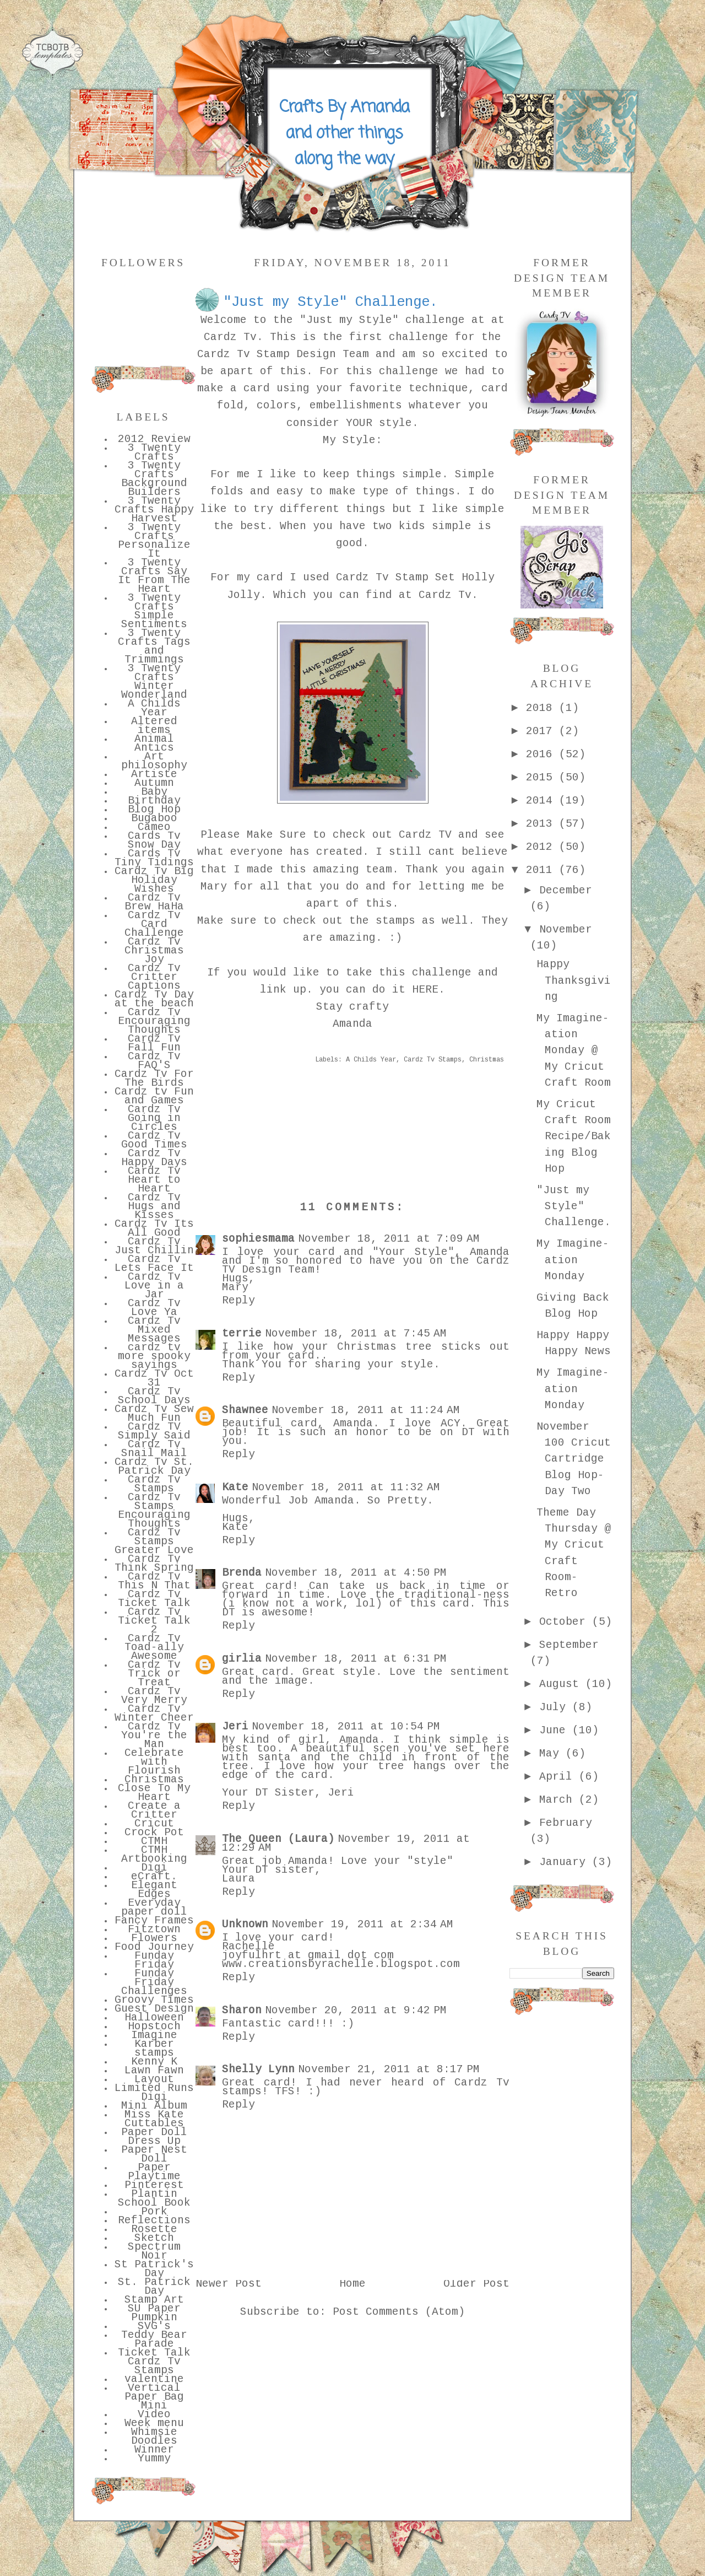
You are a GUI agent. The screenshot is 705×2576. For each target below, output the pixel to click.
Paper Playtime (154, 2172)
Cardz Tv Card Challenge (154, 925)
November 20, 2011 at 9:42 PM (356, 2011)
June (555, 1731)
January (565, 1862)
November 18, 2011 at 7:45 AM (356, 1334)
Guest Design (154, 2009)
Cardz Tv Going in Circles (154, 1119)
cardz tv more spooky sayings (154, 1357)
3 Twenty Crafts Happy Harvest (154, 510)
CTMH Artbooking (154, 1855)
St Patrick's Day (154, 2269)
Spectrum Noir (154, 2252)
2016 (542, 755)
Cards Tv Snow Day (154, 841)
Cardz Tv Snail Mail (154, 1449)
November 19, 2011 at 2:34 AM (362, 1925)
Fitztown (154, 1930)
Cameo (154, 827)
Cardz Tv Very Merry (154, 1696)
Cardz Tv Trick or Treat (154, 1674)
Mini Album (154, 2106)
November (565, 930)
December (565, 891)
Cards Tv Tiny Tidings (154, 858)
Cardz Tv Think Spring (154, 1564)
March (559, 1800)
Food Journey (154, 1947)
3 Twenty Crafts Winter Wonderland (154, 682)
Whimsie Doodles (154, 2437)
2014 (542, 801)
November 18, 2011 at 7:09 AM (389, 1239)
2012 (542, 847)
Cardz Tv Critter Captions (154, 977)
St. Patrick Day (154, 2287)
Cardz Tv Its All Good (154, 1229)
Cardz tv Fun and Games (154, 1097)
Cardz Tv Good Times (154, 1141)
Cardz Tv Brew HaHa (154, 903)
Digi (154, 1868)
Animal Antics (154, 744)
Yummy (154, 2459)
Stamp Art (154, 2300)
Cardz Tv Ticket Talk (154, 1599)
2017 (542, 731)
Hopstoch (154, 2027)
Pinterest (154, 2185)
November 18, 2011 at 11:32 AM (346, 1488)
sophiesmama (258, 1239)
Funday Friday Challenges (154, 1983)
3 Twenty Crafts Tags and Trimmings (154, 647)
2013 (542, 824)
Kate (235, 1488)
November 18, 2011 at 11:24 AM (366, 1410)
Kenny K (154, 2062)
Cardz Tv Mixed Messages (154, 1330)
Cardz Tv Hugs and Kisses (154, 1207)
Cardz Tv (230, 337)
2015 (542, 778)
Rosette (154, 2229)
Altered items (154, 726)
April (559, 1777)
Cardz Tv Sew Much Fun (154, 1414)
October (565, 1622)
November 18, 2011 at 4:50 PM (356, 1573)
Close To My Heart (154, 1793)
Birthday (154, 801)
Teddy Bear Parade (154, 2340)
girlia (242, 1659)
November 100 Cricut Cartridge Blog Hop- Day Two (573, 1459)
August (562, 1684)
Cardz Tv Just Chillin (154, 1246)
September (569, 1645)
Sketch (154, 2238)
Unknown (245, 1925)
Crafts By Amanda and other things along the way (344, 133)
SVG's (154, 2326)
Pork (154, 2212)
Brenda (242, 1573)
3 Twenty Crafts (154, 453)
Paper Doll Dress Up (154, 2137)
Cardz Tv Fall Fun (154, 1044)
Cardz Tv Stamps (154, 1485)
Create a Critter (154, 1811)
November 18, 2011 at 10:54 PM (346, 1727)
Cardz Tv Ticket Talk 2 (154, 1621)
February (565, 1823)
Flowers (154, 1938)
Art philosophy (154, 761)
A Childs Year (154, 709)
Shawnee (245, 1410)
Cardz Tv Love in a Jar (154, 1286)
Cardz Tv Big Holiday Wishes (154, 880)
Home (352, 2284)
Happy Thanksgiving (573, 981)
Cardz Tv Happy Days (154, 1158)
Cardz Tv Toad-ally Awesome (154, 1648)
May (552, 1754)
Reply (238, 1301)
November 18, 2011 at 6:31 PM (356, 1659)
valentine (154, 2379)
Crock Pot (154, 1833)
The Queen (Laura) (278, 1839)
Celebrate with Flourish (154, 1762)
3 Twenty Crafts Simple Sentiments (154, 611)
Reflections (154, 2221)
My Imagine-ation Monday (572, 1260)
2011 (542, 870)
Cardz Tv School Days (154, 1396)
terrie (242, 1334)
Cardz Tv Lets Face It (154, 1264)
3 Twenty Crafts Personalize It (154, 541)
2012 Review (154, 439)
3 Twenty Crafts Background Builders (154, 479)
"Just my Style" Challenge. (573, 1207)
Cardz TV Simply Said (154, 1432)
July (555, 1708)
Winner (154, 2450)
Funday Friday (154, 1961)
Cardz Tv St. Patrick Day (154, 1467)
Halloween (154, 2018)
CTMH (154, 1841)
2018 (542, 708)
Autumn (154, 783)
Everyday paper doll (154, 1908)
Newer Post (229, 2284)
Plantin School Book (154, 2199)
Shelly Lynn (258, 2070)
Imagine (154, 2035)
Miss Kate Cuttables (154, 2119)
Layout (154, 2080)
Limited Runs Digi (154, 2093)
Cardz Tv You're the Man (154, 1736)
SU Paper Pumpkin (154, 2313)
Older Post (476, 2284)
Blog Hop (154, 810)
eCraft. (154, 1877)
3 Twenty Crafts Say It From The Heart (154, 576)
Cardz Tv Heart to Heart (154, 1180)
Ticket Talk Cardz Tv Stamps (154, 2362)
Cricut (154, 1824)
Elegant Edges (154, 1890)
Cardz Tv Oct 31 (154, 1379)
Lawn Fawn (154, 2071)
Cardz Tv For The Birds (154, 1079)
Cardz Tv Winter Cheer (154, 1714)
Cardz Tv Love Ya (154, 1308)
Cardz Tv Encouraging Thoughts (154, 1022)
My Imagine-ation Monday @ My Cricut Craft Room (573, 1051)
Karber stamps (154, 2049)
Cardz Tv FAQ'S (154, 1061)
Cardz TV (422, 835)
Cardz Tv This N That (154, 1582)
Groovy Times (154, 2000)
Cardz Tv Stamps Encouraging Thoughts (154, 1511)
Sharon (242, 2011)
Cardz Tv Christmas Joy (154, 951)
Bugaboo (154, 819)
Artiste (154, 774)
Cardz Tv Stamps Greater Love (154, 1542)
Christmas (154, 1780)
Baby (154, 792)
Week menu (154, 2423)
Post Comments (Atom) (399, 2312)
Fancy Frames (154, 1921)
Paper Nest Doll (154, 2155)
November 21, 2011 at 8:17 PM (389, 2070)
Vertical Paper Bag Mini (154, 2397)
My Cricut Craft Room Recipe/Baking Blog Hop (573, 1137)
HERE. (428, 990)
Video (154, 2415)
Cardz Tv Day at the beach (154, 1000)
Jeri (235, 1727)
